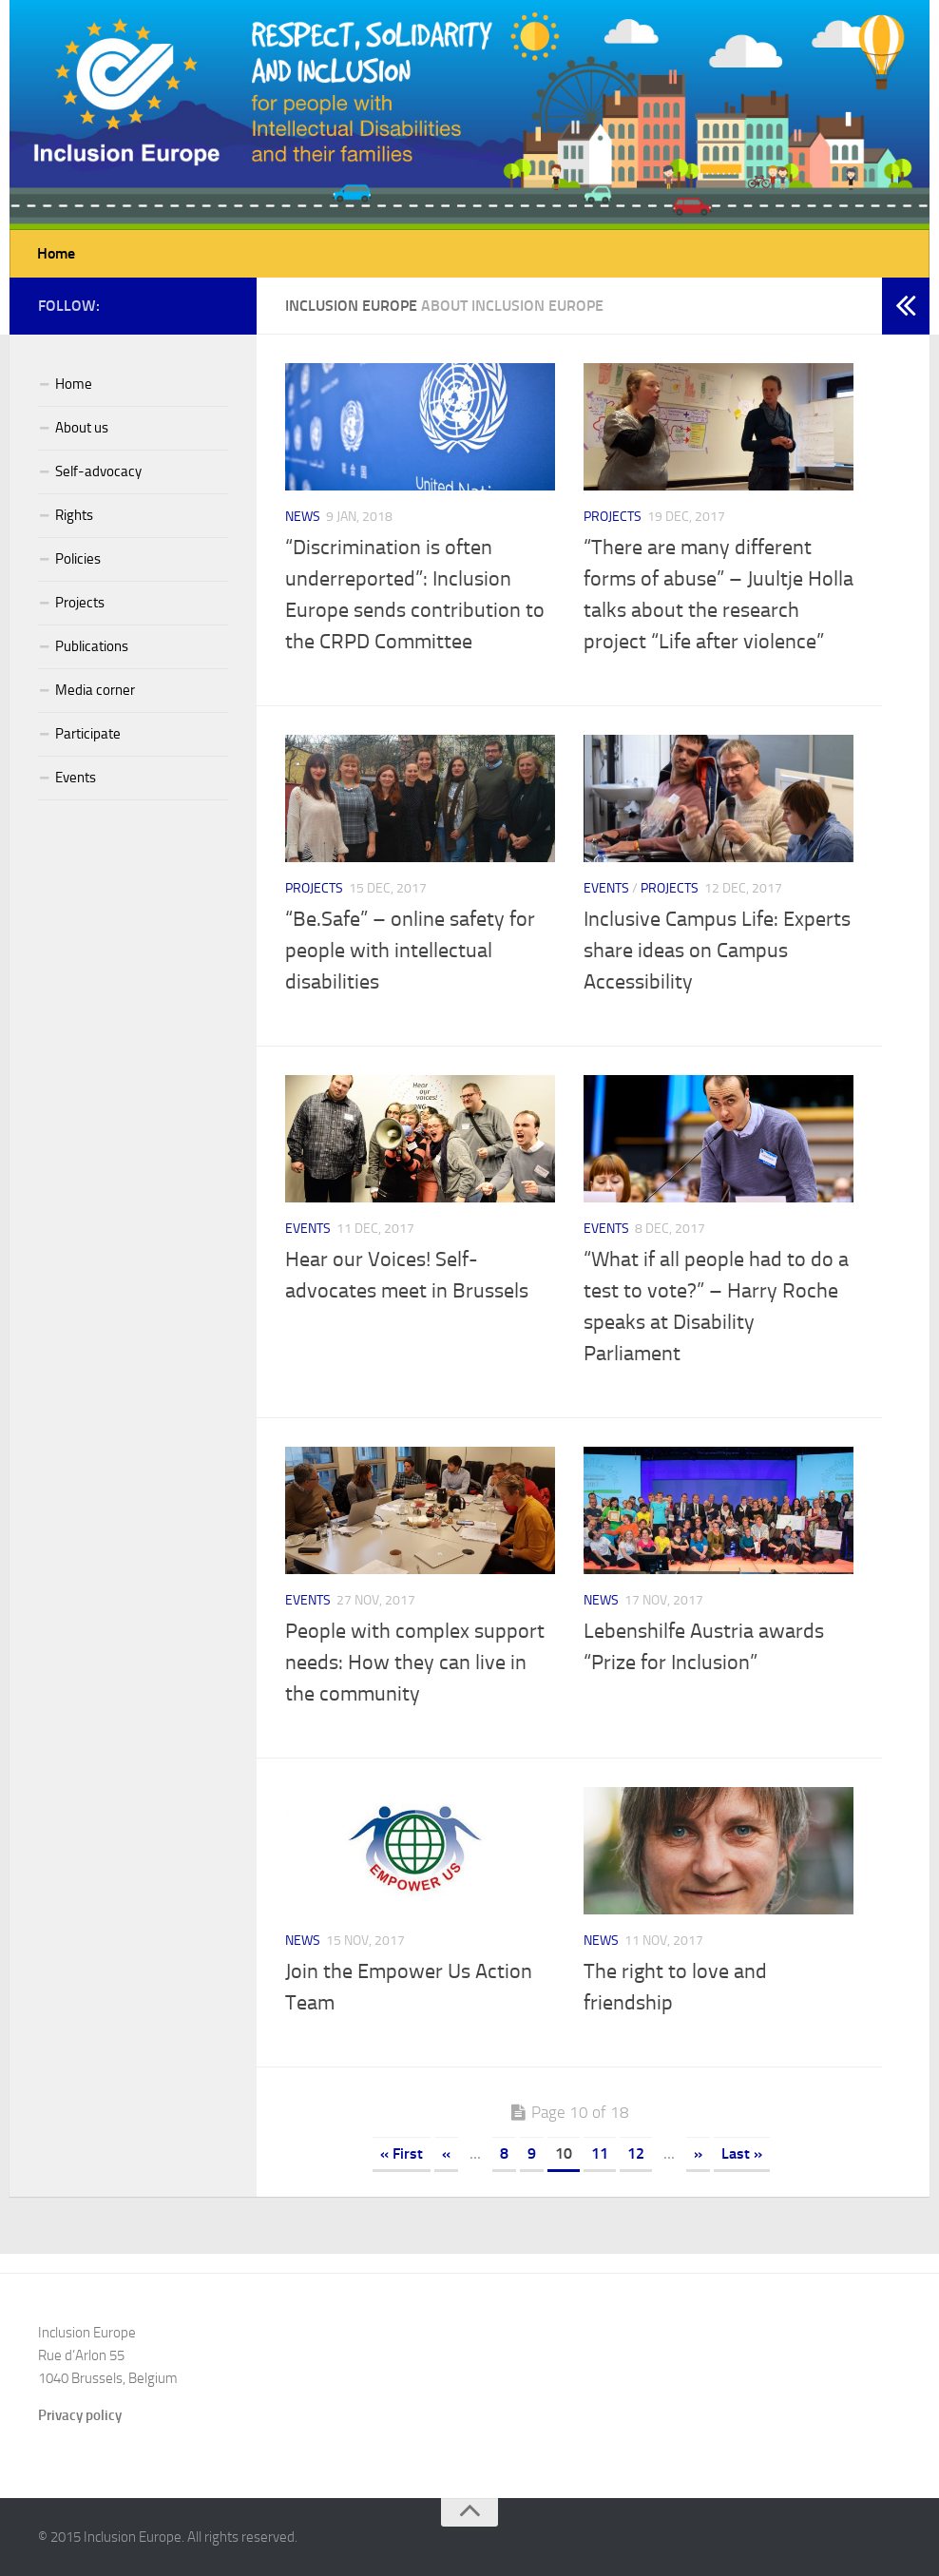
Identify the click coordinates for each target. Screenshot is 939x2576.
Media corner (95, 690)
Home (56, 253)
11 (599, 2153)
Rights (74, 515)
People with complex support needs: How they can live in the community (415, 1662)
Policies (78, 558)
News (302, 517)
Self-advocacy (98, 471)
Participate (88, 733)
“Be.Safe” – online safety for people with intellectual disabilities (410, 950)
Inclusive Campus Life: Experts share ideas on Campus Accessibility (717, 950)
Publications (91, 646)
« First (401, 2153)
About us (81, 427)
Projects (613, 517)
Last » (741, 2153)
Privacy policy (80, 2415)
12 (635, 2153)
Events (606, 888)
